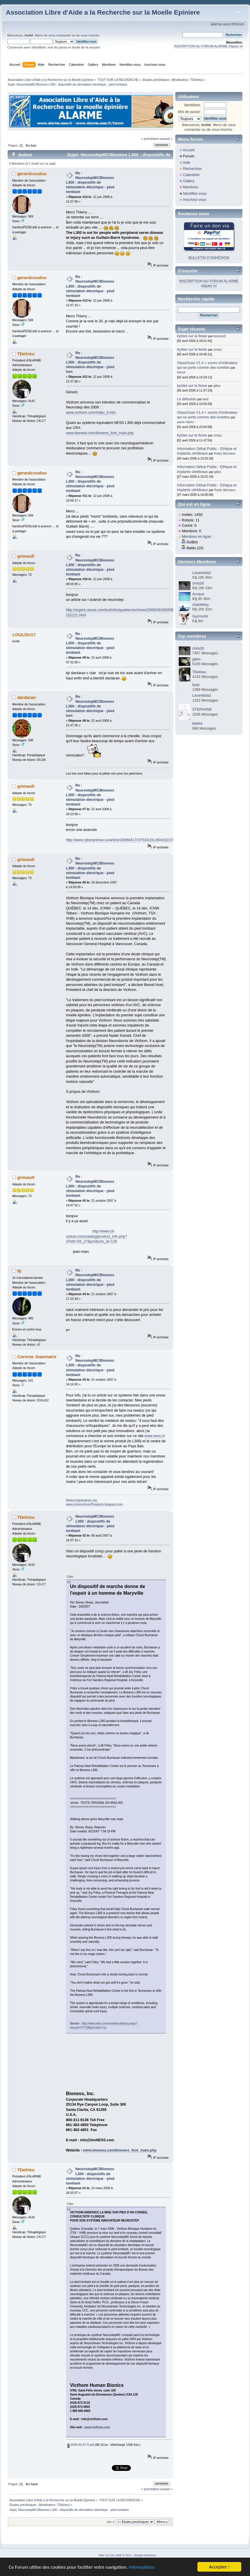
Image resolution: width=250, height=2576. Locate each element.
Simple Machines (145, 2555)
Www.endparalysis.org (81, 1500)
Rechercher (192, 169)
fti (19, 1271)
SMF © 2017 (124, 2555)
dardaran (26, 697)
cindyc (217, 349)
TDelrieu (196, 79)
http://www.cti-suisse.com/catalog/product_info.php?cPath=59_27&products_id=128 (96, 1236)
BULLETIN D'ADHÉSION (208, 258)
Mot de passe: (189, 112)
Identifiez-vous (194, 194)
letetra (197, 723)
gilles (217, 385)
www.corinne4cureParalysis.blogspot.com (94, 1504)
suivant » (166, 138)
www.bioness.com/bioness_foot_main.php (100, 433)
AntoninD (219, 336)
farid (205, 399)
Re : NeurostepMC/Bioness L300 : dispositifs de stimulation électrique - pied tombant (90, 182)
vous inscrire (90, 35)
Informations (141, 2567)
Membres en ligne (196, 537)
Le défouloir (186, 399)
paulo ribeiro (185, 422)
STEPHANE (202, 709)
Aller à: (110, 2521)
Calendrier (191, 175)
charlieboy (200, 605)
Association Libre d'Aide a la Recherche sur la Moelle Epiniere (103, 12)
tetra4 (181, 372)
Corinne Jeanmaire (37, 1356)
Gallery (189, 181)
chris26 (198, 583)
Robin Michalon (224, 453)
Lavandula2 (201, 573)
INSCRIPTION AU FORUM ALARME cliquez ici (208, 46)
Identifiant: (192, 105)
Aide (186, 163)
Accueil (189, 150)
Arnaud (198, 594)
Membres (190, 187)
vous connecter (59, 35)
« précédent (149, 138)
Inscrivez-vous (194, 200)
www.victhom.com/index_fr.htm (91, 413)
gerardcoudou (32, 173)
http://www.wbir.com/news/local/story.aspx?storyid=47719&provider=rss (104, 2025)
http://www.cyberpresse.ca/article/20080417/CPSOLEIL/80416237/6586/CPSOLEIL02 (135, 840)
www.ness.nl (155, 1436)
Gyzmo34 (200, 616)
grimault (25, 556)
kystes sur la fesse (192, 336)
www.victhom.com (97, 2427)
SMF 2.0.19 (106, 2555)
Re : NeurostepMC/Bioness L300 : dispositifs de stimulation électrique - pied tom (90, 362)
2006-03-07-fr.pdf (80, 2444)
